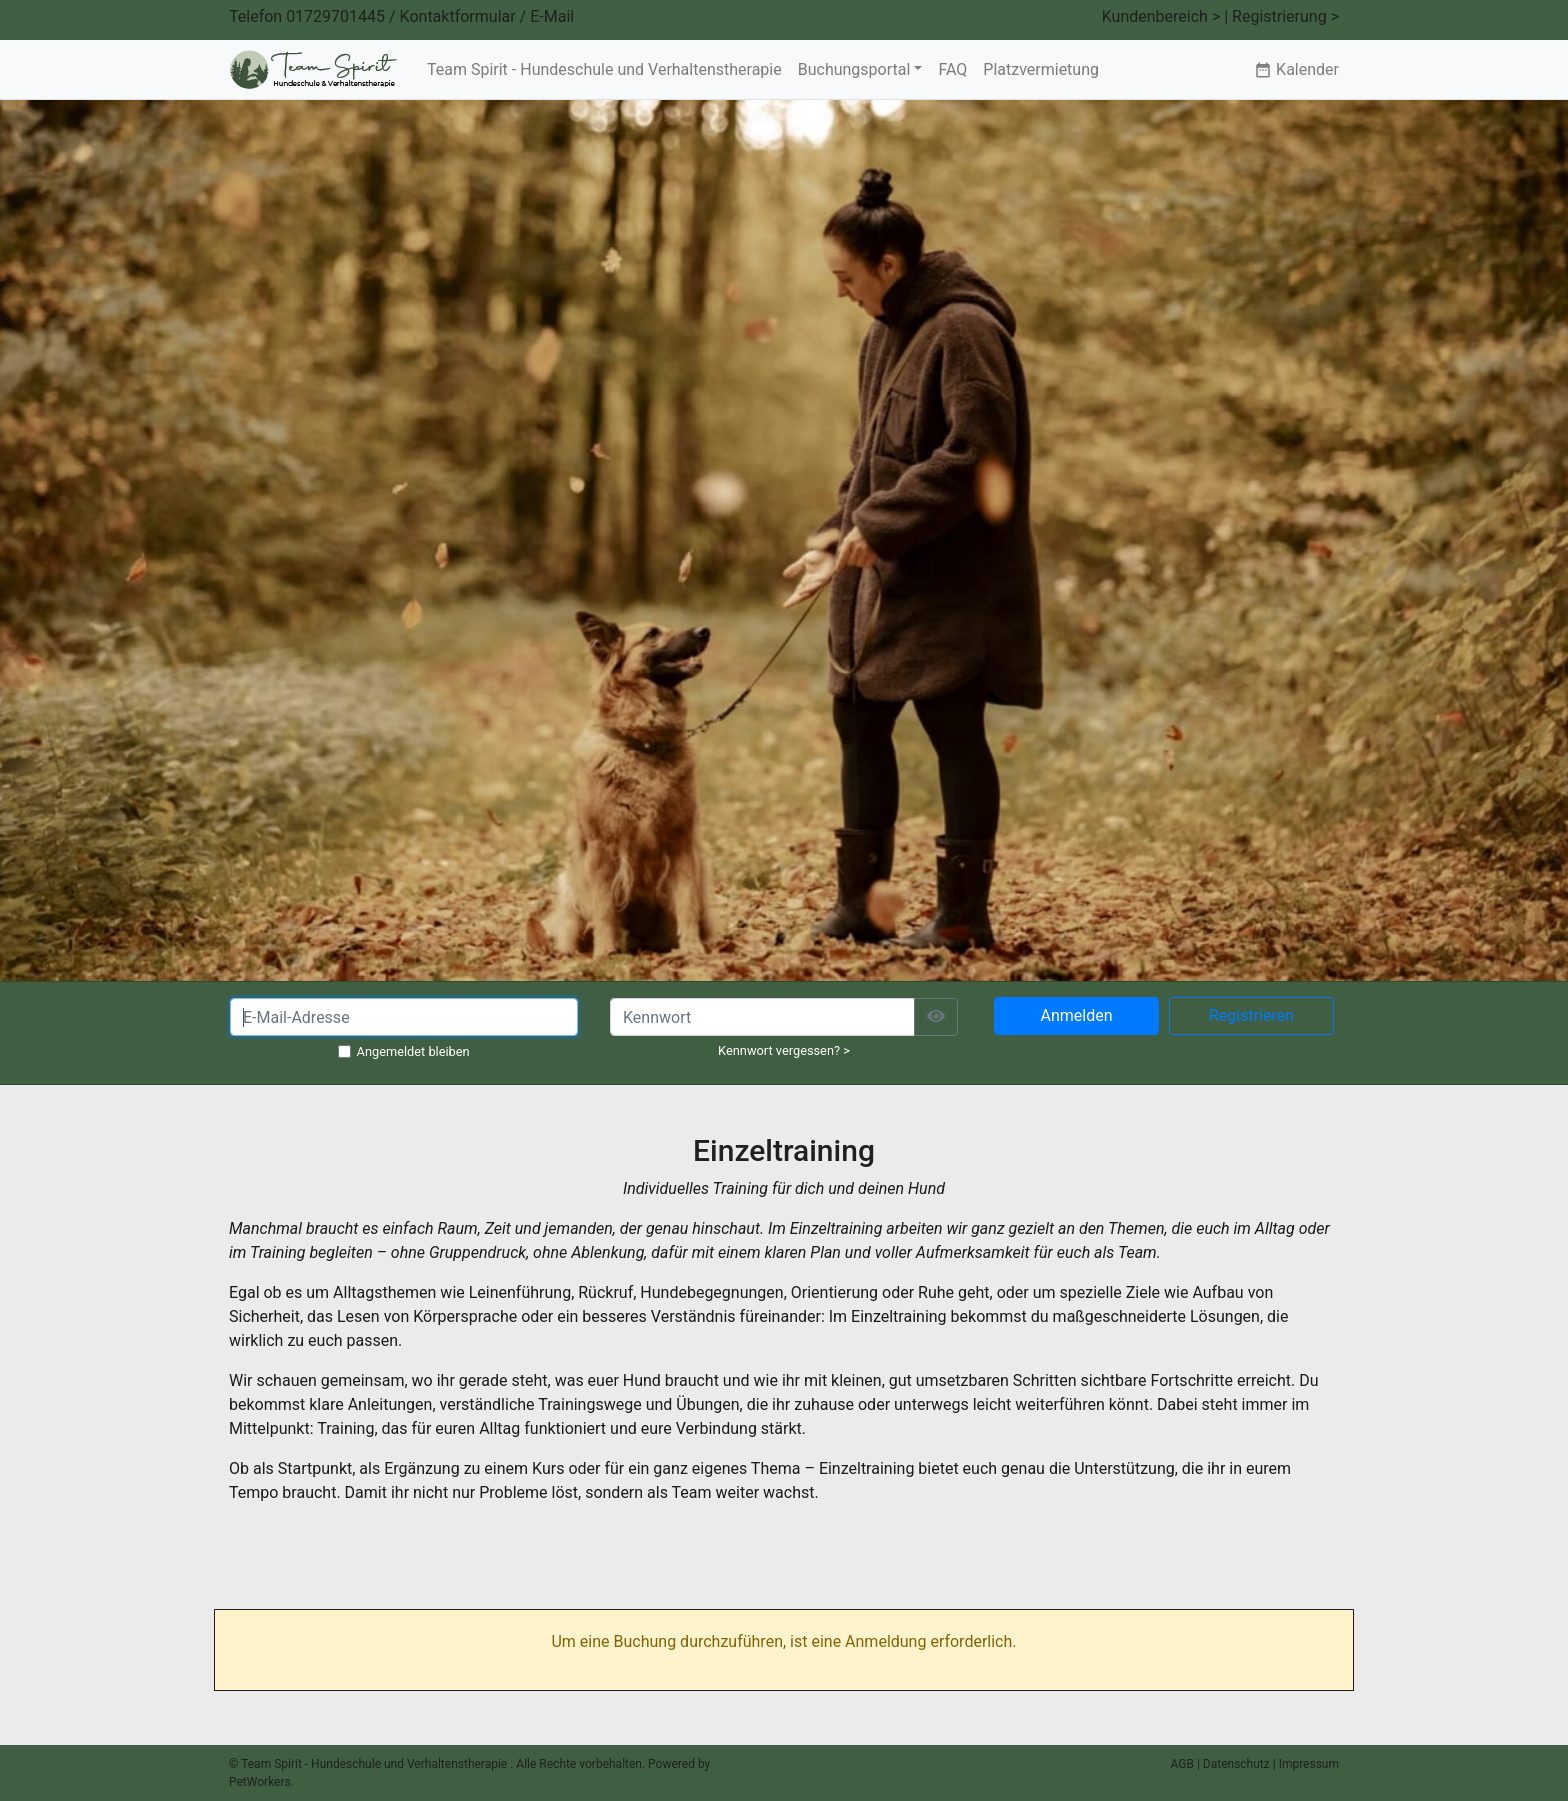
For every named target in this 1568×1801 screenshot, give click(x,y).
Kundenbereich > (1161, 16)
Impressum (1309, 1764)
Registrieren (1251, 1015)
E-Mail (552, 16)
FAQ (952, 69)
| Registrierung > (1281, 16)
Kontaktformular (458, 16)
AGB (1182, 1764)
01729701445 (335, 16)
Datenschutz (1236, 1764)
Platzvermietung (1041, 69)
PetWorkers (260, 1782)
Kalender (1296, 69)
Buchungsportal (854, 69)
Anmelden (1076, 1015)
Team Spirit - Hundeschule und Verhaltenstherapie (604, 69)
